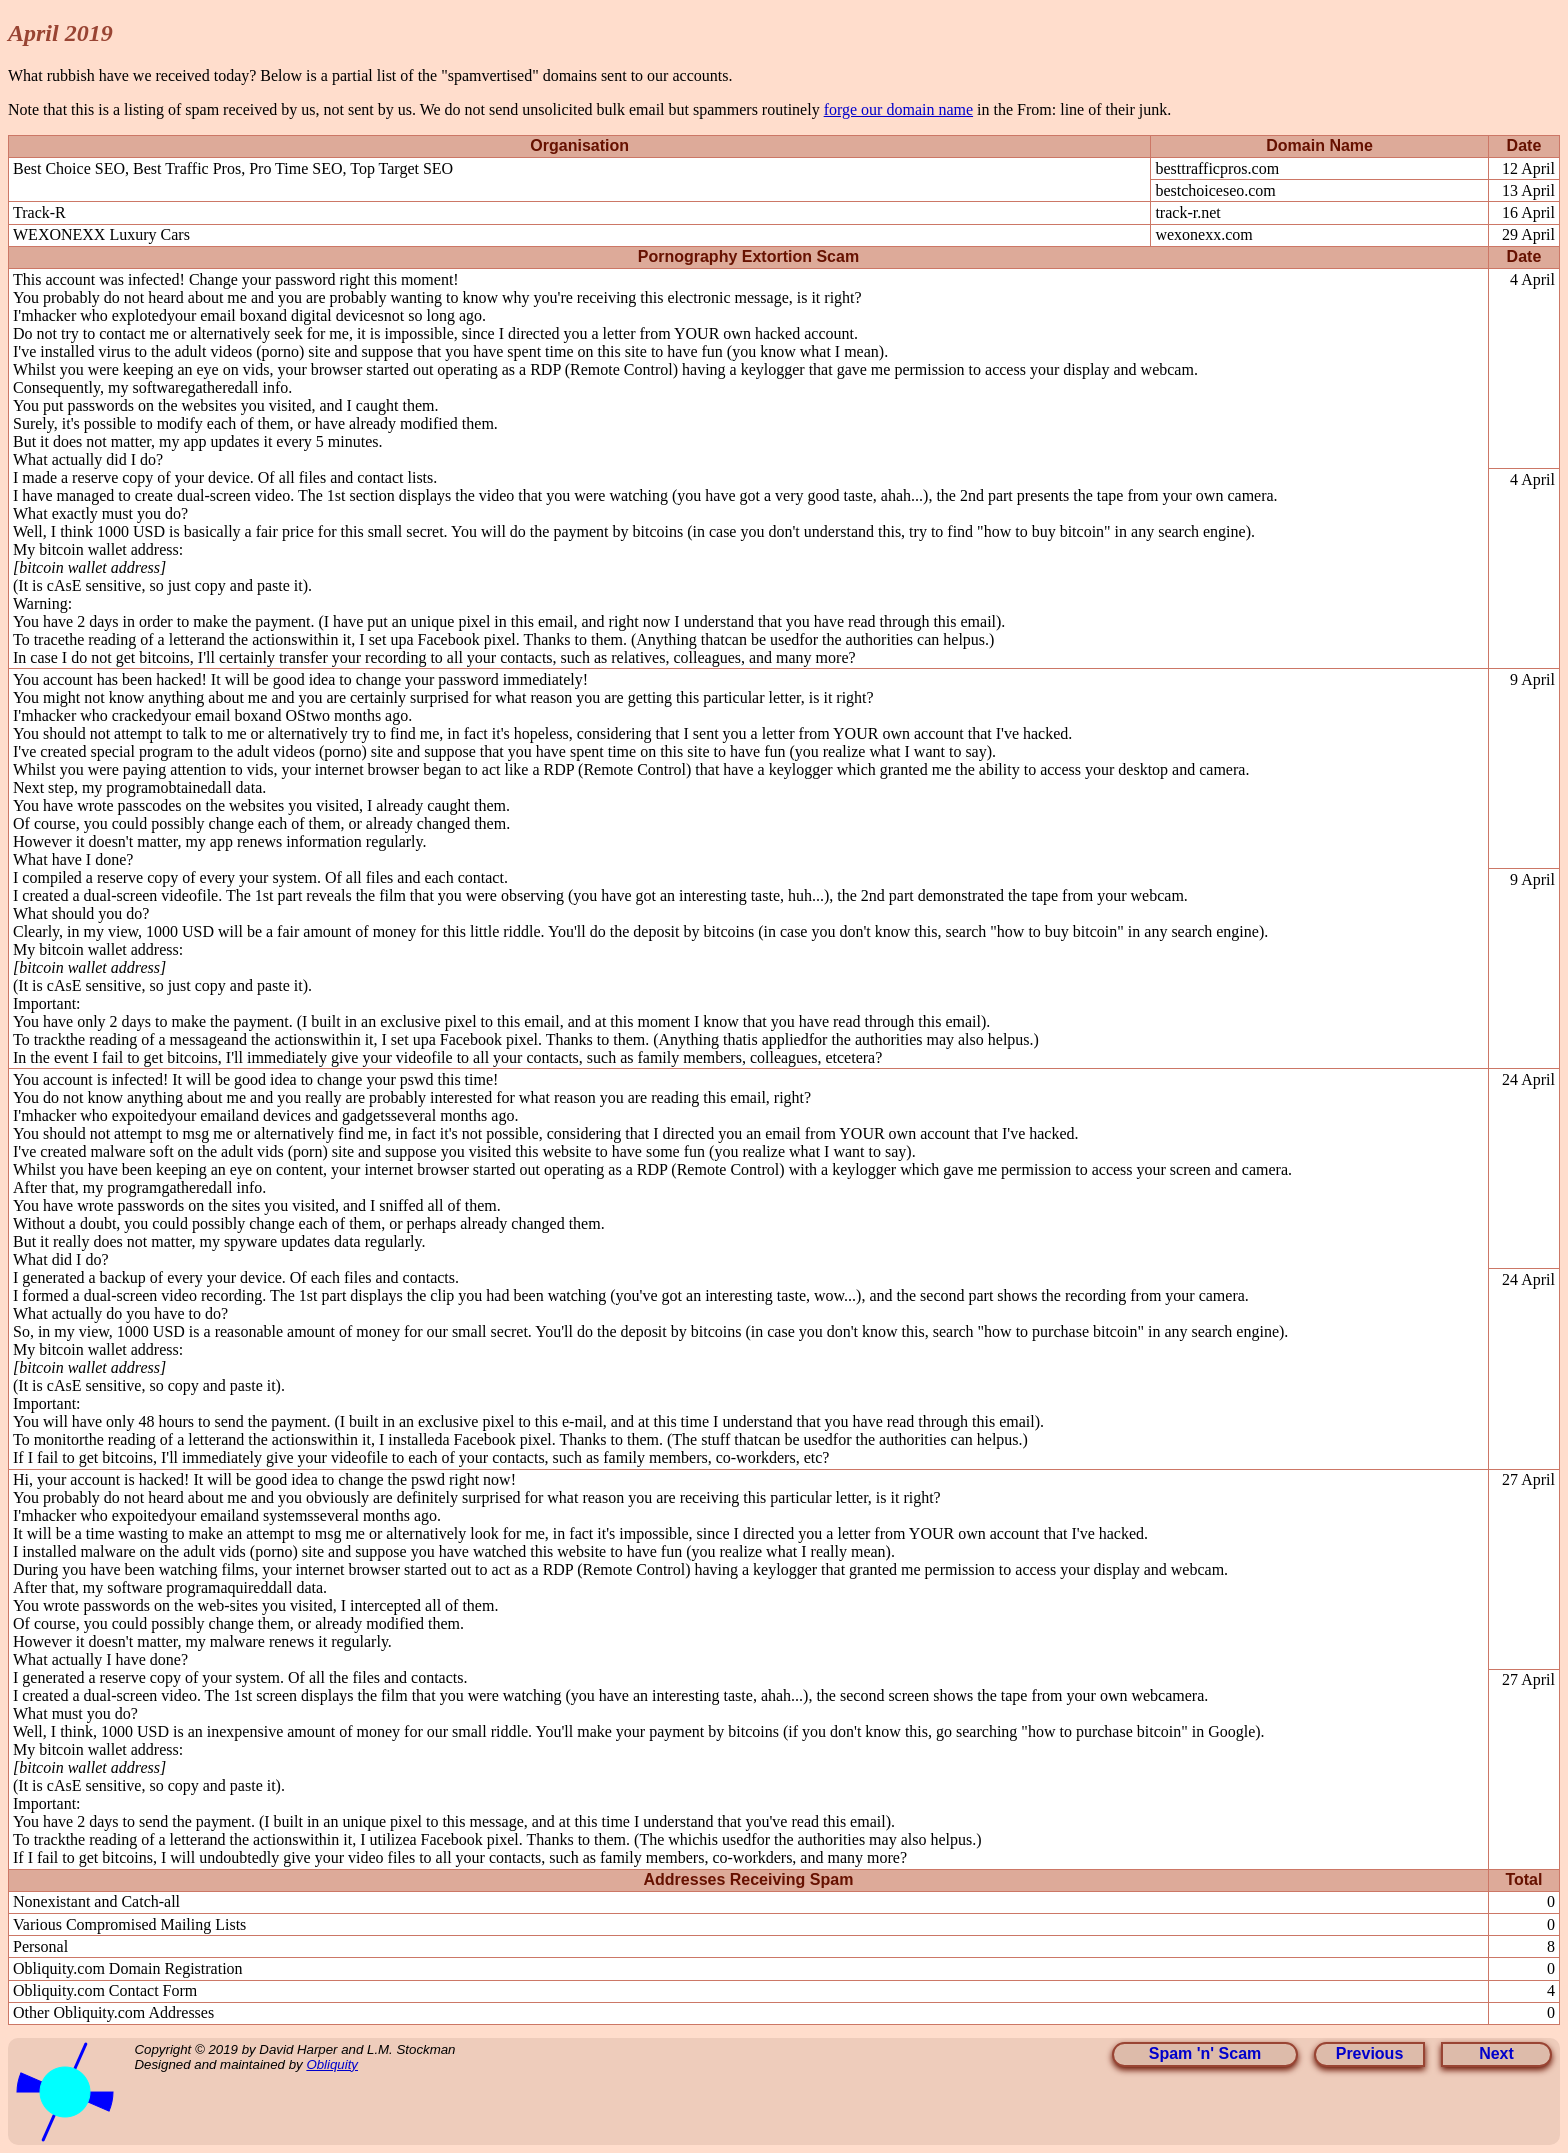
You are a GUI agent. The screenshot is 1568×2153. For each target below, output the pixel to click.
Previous (1370, 2053)
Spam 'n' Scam (1205, 2053)
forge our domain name (898, 109)
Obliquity (332, 2064)
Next (1496, 2053)
